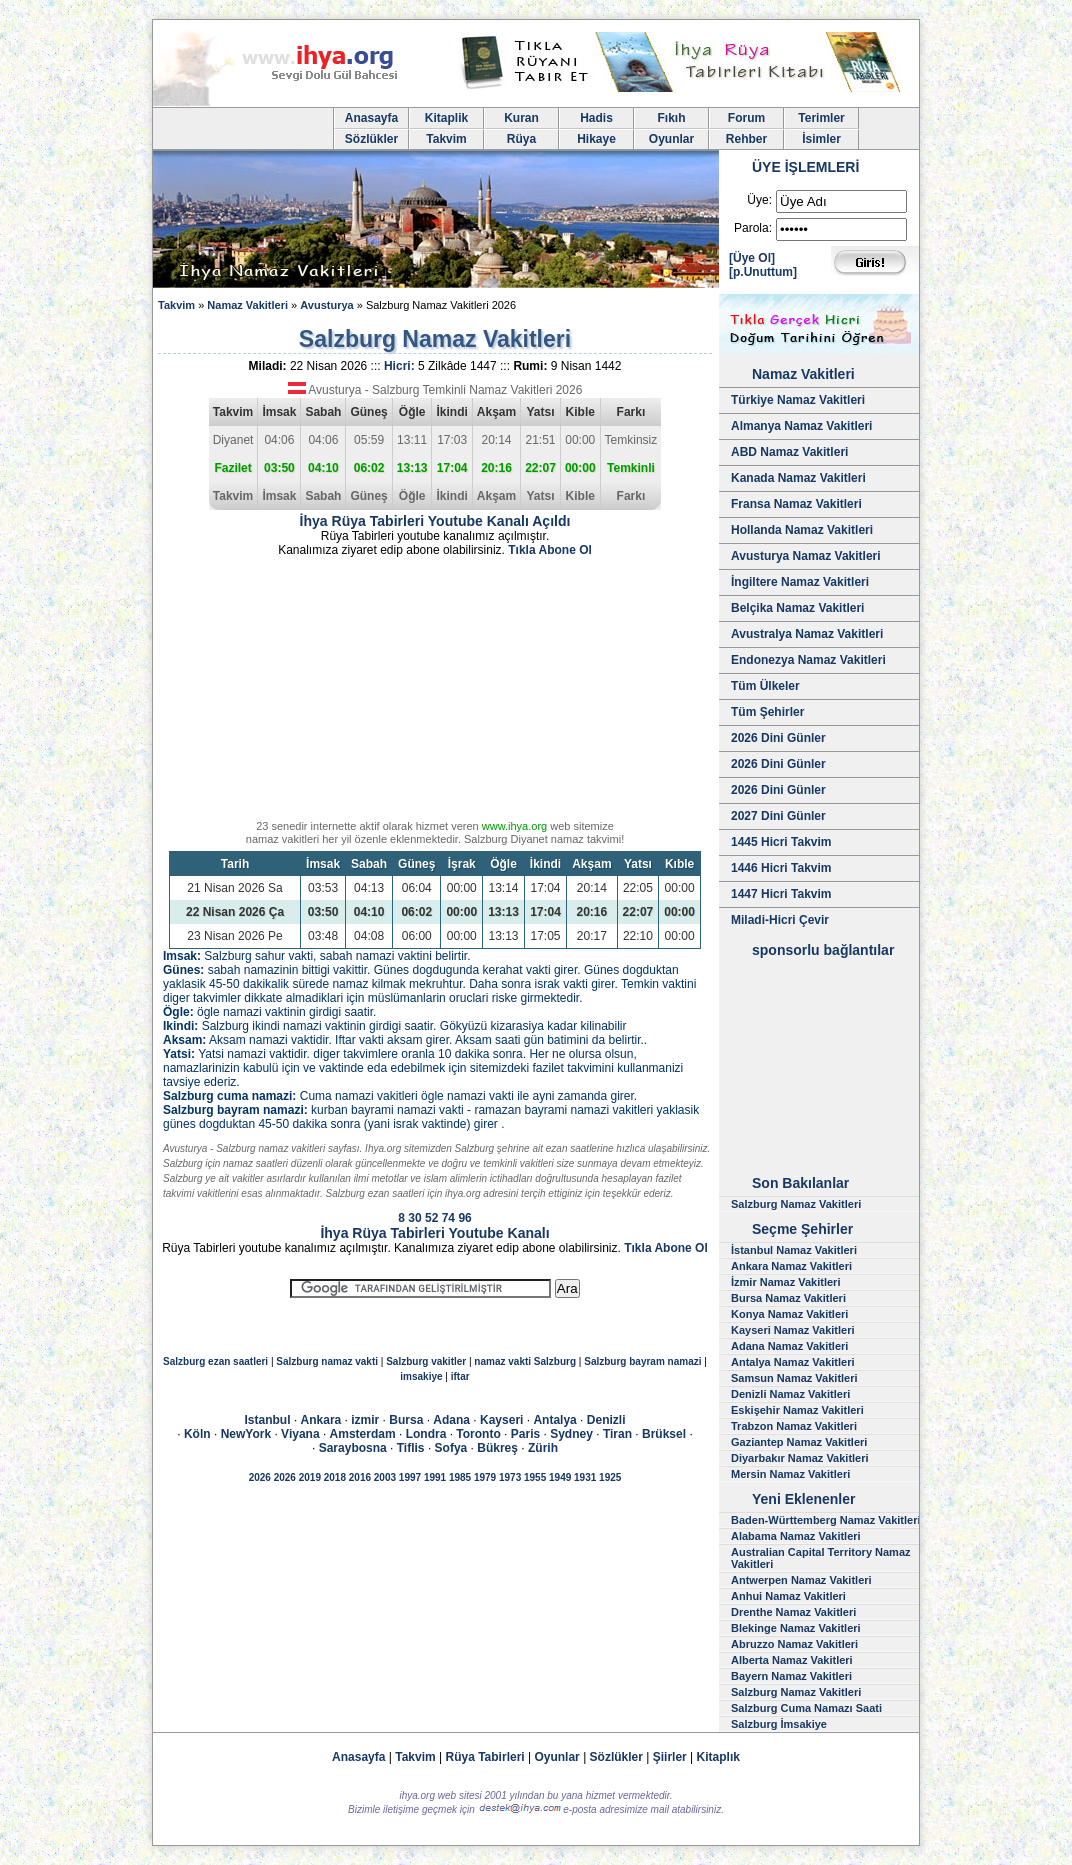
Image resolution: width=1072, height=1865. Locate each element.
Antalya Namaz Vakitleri (793, 1362)
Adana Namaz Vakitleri (789, 1346)
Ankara (321, 1420)
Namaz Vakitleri (247, 305)
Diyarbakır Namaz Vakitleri (800, 1458)
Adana (451, 1420)
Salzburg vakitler (426, 1361)
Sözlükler (371, 139)
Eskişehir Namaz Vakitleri (797, 1410)
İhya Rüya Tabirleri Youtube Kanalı (434, 1233)
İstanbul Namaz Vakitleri (794, 1250)
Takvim (446, 139)
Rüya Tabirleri (485, 1757)
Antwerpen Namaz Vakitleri (801, 1580)
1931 (585, 1477)
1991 (435, 1477)
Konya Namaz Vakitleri (789, 1314)
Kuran (521, 118)
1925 (610, 1477)
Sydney (571, 1434)
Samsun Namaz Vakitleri (794, 1378)
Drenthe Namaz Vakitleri (793, 1612)
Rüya (521, 139)
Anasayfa (371, 118)
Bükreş (497, 1448)
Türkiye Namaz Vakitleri (798, 400)
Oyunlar (671, 139)
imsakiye (421, 1376)
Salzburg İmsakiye (779, 1724)
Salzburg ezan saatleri (215, 1361)
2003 (385, 1477)
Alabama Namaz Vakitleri (796, 1536)
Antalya (554, 1420)
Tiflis (411, 1448)
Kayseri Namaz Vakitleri (793, 1330)
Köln (197, 1434)
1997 (410, 1477)
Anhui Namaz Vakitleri (788, 1596)
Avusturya (326, 305)
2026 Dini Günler (778, 738)
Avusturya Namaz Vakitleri (806, 556)
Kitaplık (718, 1757)
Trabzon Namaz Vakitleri (794, 1426)
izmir (365, 1420)
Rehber (746, 139)
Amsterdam (363, 1434)
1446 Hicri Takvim (781, 868)
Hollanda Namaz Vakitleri (802, 530)
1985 (460, 1477)
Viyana (300, 1434)
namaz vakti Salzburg (525, 1361)
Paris (525, 1434)
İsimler (821, 139)
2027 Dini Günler (778, 816)
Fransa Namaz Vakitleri (796, 504)
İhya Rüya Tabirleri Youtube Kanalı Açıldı (435, 521)
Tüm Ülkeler (765, 686)
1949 (560, 1477)
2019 (310, 1477)
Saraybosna (353, 1448)
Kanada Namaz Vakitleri (798, 478)
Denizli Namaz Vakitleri (790, 1394)
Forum (746, 118)
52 (431, 1218)
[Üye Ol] (752, 258)
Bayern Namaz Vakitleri (791, 1676)
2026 (260, 1477)
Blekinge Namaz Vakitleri (796, 1628)
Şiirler (670, 1757)
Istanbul (268, 1420)
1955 (535, 1477)
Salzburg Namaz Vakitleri (796, 1204)
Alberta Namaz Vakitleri (792, 1660)
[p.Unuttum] (763, 272)
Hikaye (596, 139)
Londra (426, 1434)
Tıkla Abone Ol (550, 550)
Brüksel (664, 1434)
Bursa (406, 1420)
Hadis (596, 118)
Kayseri (501, 1420)
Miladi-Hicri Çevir (780, 920)
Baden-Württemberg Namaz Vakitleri (826, 1520)
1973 (510, 1477)
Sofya (451, 1448)
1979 (485, 1477)
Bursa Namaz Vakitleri (788, 1298)
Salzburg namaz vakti (327, 1361)
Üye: (759, 200)
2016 (360, 1477)
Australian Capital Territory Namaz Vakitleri (821, 1558)
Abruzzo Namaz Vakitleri (794, 1644)
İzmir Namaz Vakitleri (785, 1282)
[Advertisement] (435, 692)
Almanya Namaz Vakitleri (801, 426)
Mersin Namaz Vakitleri (790, 1474)
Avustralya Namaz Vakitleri (807, 634)
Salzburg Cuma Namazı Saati (806, 1708)
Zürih (543, 1448)
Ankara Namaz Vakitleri (791, 1266)
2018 (335, 1477)
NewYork (246, 1434)
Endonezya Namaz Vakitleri (808, 660)
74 (448, 1218)
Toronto (478, 1434)
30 (414, 1218)
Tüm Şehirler (767, 712)
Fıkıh (671, 118)
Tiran (617, 1434)
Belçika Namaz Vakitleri (797, 608)
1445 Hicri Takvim (781, 842)
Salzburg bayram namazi (642, 1361)
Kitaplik (446, 118)
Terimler (821, 118)
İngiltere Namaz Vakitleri (800, 582)
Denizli (606, 1420)
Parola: (753, 228)
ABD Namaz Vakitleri (789, 452)
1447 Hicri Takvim (781, 894)
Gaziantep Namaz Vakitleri (799, 1442)
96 (464, 1218)
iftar (460, 1376)
